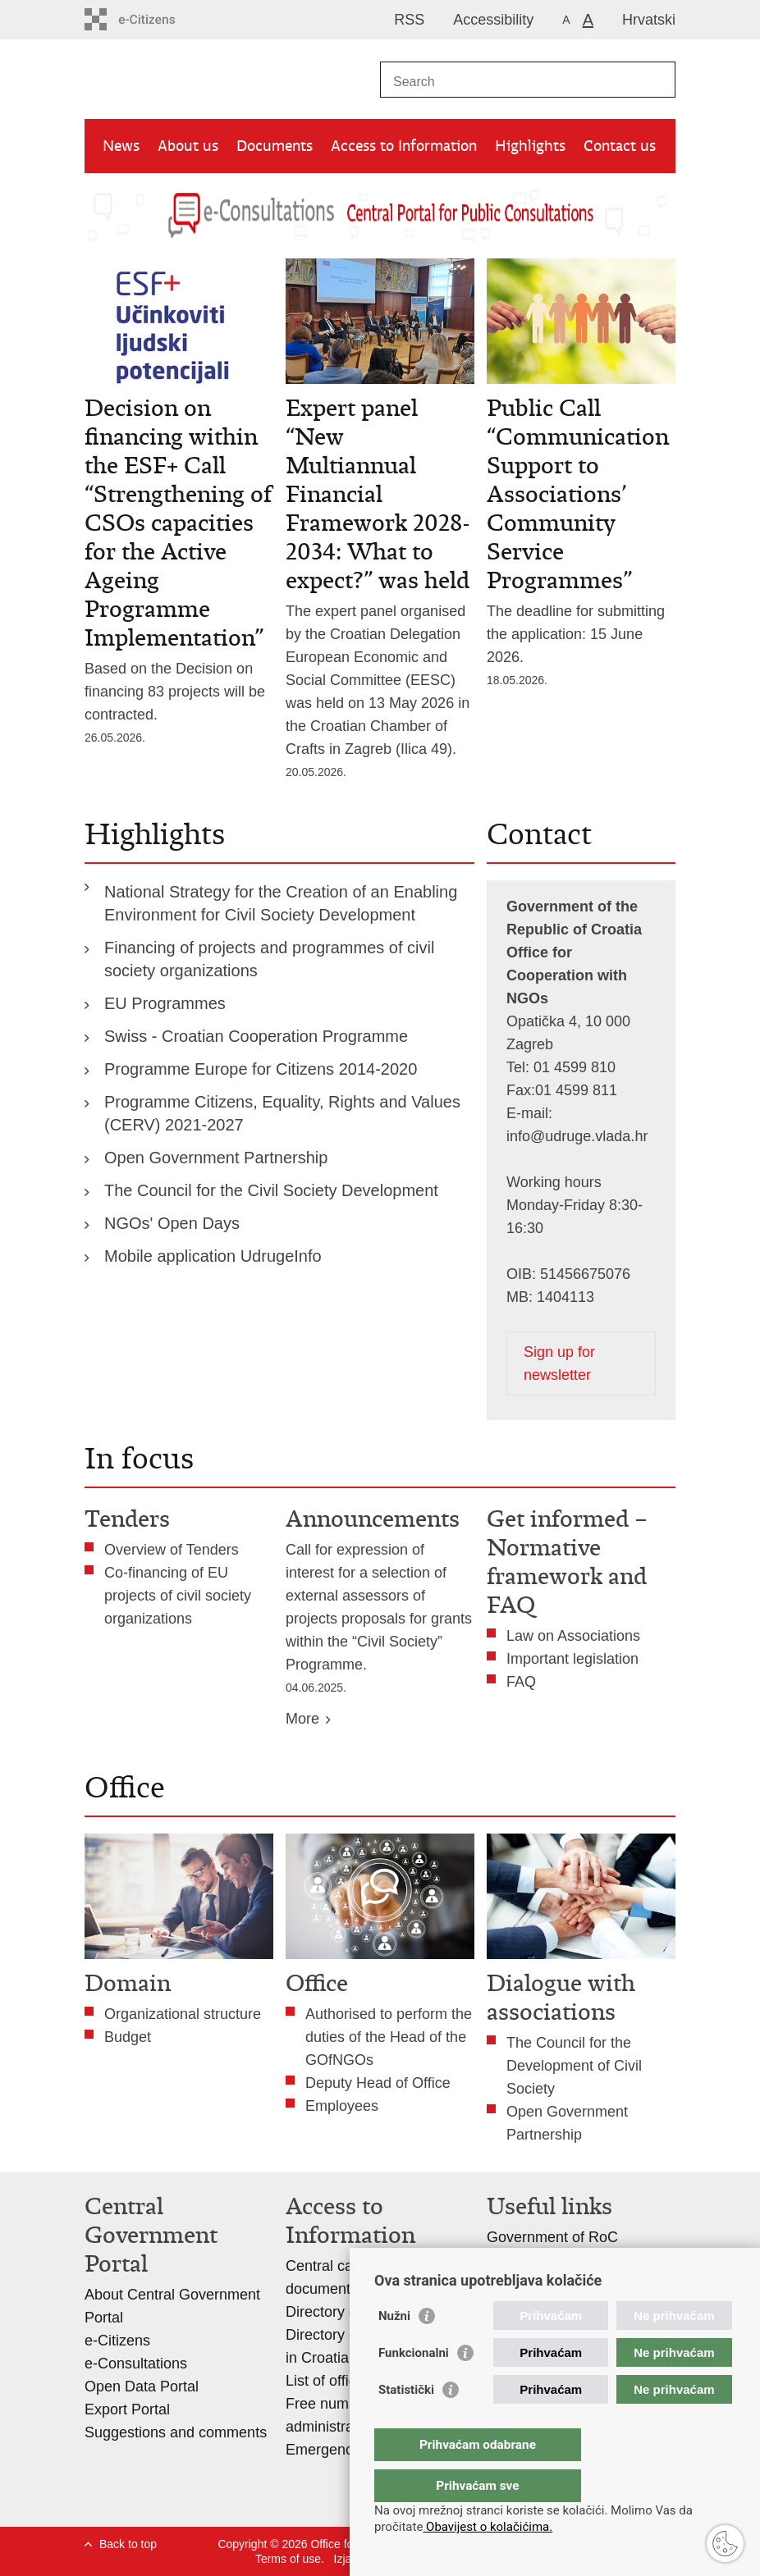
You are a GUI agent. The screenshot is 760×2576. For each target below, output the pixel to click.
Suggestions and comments (176, 2432)
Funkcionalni (413, 2385)
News (121, 145)
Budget (127, 2037)
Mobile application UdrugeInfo (213, 1256)
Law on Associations (573, 1636)
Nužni (394, 2348)
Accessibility (493, 19)
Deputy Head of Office (378, 2083)
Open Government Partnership (215, 1158)
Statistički (406, 2422)
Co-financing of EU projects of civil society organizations (177, 1595)
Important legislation (572, 1659)
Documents (274, 145)
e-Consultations (136, 2363)
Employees (341, 2106)
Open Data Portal (142, 2386)
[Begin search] (657, 79)
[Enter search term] (510, 81)
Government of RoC (552, 2237)
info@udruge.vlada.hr (577, 1136)
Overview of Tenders (171, 1549)
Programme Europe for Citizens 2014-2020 (260, 1069)
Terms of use (288, 2558)
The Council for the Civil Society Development (273, 1190)
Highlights (530, 145)
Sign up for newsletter (559, 1363)
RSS (409, 19)
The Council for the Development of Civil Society (574, 2066)
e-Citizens (117, 2340)
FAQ (521, 1682)
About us (188, 145)
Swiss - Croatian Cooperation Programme (256, 1036)
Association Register (554, 2260)
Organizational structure (182, 2014)
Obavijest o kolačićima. (487, 2526)
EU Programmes (165, 1003)
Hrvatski (648, 19)
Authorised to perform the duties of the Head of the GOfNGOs (388, 2037)
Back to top (128, 2544)
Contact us (620, 145)
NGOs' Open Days (172, 1223)
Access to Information (404, 145)
